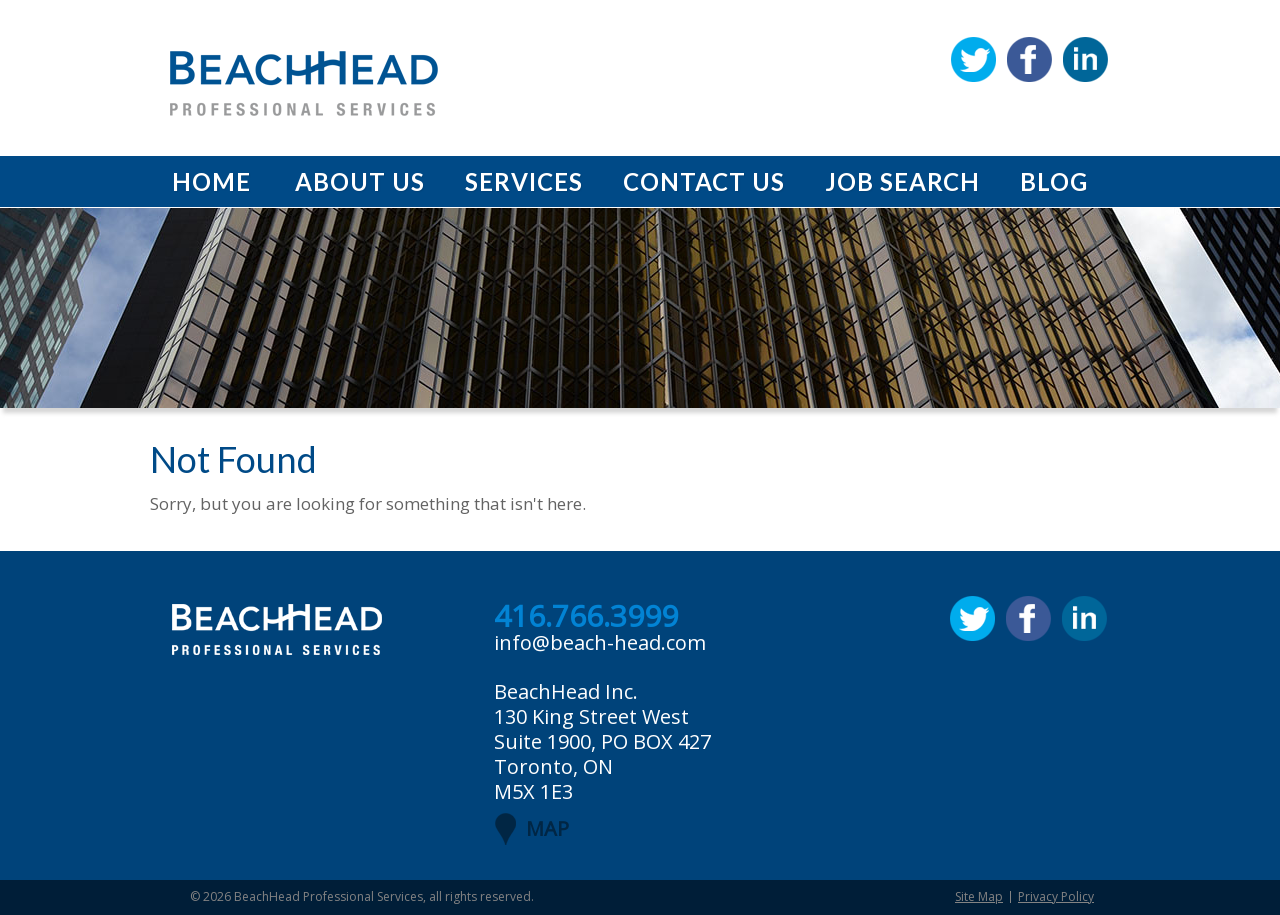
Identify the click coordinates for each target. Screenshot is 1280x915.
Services (524, 181)
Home (211, 181)
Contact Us (704, 181)
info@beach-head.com (600, 642)
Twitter (973, 59)
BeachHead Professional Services (328, 896)
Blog (1054, 181)
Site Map (979, 896)
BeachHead (304, 83)
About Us (360, 181)
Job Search (902, 181)
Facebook (1029, 59)
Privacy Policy (1056, 896)
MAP (547, 828)
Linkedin (1085, 59)
